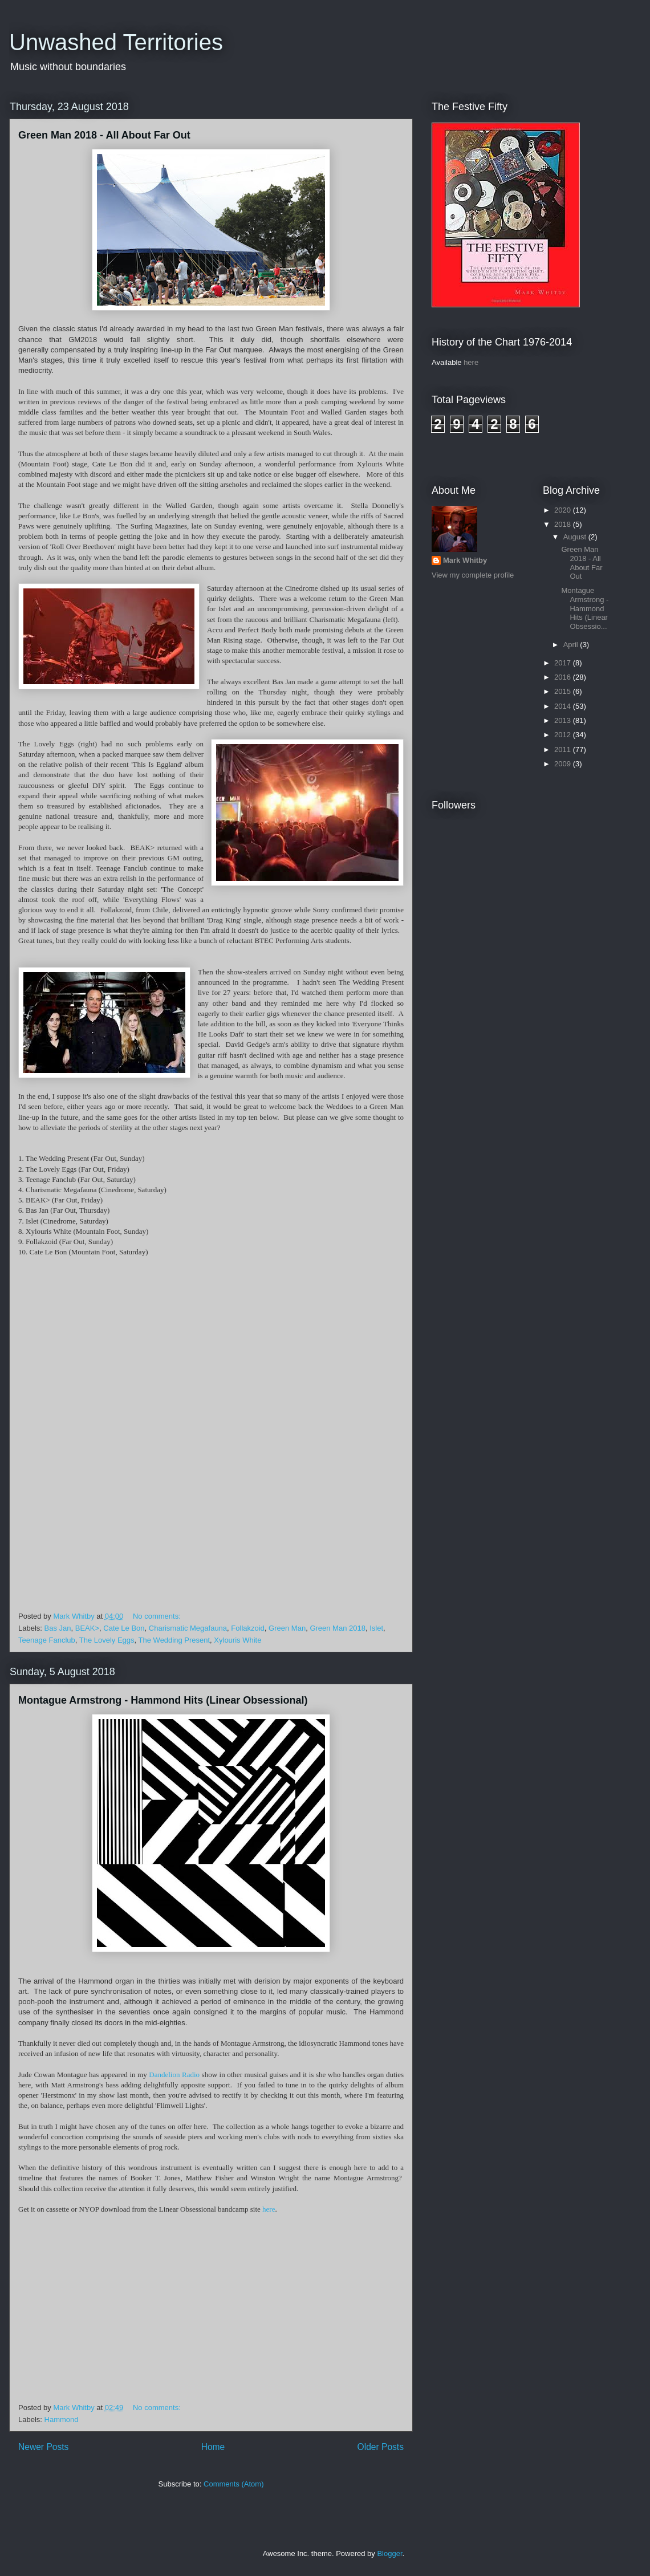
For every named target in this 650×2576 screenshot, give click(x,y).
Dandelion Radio (174, 2074)
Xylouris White (237, 1640)
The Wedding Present (174, 1640)
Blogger (389, 2553)
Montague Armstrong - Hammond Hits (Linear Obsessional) (162, 1700)
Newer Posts (43, 2447)
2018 (563, 524)
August (575, 537)
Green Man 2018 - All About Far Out (104, 135)
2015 (563, 691)
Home (213, 2447)
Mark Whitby (465, 560)
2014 (563, 706)
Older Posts (381, 2447)
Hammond (61, 2419)
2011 (563, 749)
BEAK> (87, 1628)
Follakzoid (248, 1628)
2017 (563, 663)
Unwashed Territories (116, 42)
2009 (563, 763)
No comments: (157, 1616)
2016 (563, 677)
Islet (376, 1628)
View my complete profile (473, 575)
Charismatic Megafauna (188, 1628)
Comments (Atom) (233, 2484)
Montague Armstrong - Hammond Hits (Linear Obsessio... (584, 608)
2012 (563, 734)
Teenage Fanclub (46, 1640)
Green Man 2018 (337, 1628)
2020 (563, 510)
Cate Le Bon (123, 1628)
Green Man (287, 1628)
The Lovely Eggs (107, 1640)
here (268, 2209)
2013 (563, 720)
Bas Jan (57, 1628)
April (571, 644)
